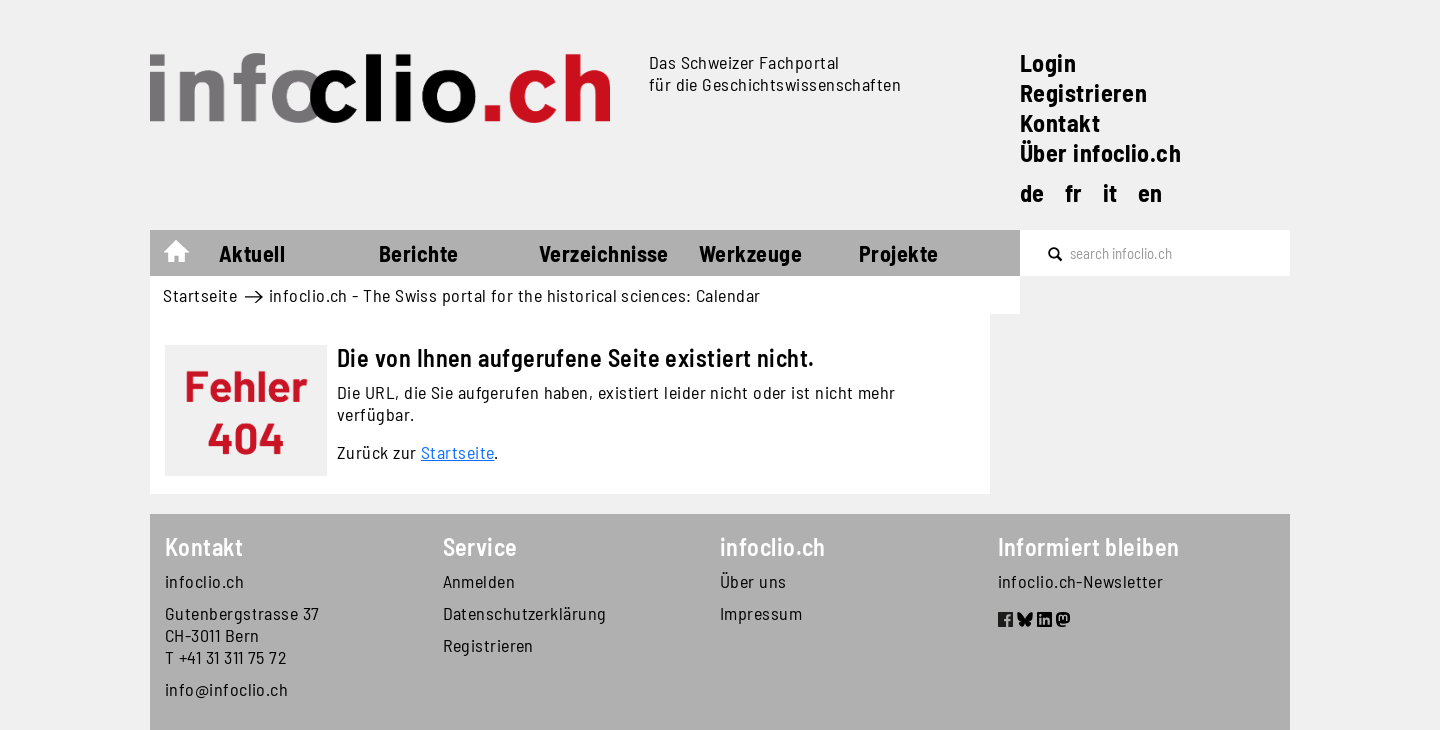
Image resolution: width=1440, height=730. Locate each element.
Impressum (761, 613)
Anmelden (479, 581)
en (1150, 192)
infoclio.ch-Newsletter (1081, 581)
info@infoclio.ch (226, 689)
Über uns (753, 581)
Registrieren (1083, 92)
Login (1048, 62)
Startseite (186, 256)
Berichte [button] (419, 253)
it (1110, 192)
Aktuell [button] (252, 253)
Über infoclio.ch (1100, 152)
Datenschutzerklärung (525, 613)
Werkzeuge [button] (750, 253)
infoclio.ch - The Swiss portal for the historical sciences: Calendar (515, 295)
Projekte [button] (899, 253)
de (1032, 192)
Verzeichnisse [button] (604, 253)
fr (1074, 192)
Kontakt (1060, 122)
